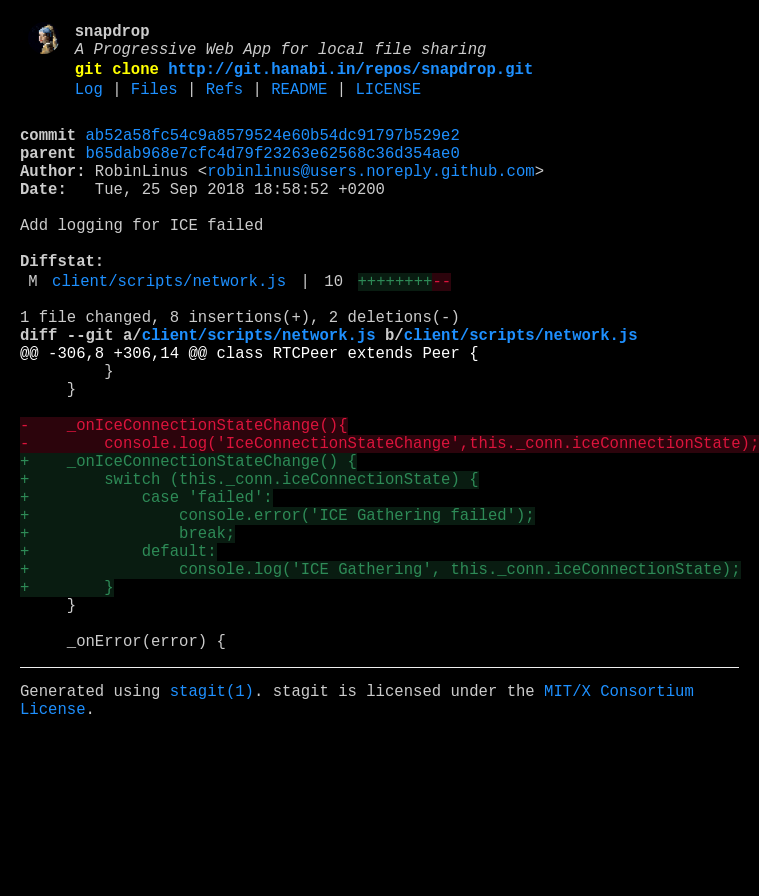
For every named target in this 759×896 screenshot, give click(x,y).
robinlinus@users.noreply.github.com (370, 197)
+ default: (118, 657)
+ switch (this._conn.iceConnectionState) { (249, 569)
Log (89, 103)
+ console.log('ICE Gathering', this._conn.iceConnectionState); (380, 679)
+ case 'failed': (146, 591)
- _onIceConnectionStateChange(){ (183, 503)
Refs (224, 103)
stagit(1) (212, 821)
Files (154, 103)
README (299, 103)
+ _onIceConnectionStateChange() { (188, 547)
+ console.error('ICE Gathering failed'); (277, 613)
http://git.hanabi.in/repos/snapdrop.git (350, 79)
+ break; (127, 635)
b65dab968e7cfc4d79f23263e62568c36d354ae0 (273, 175)
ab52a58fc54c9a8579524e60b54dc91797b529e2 (273, 153)
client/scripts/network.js (169, 331)
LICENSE (388, 103)
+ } (67, 701)
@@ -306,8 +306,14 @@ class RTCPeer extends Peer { (249, 415)
